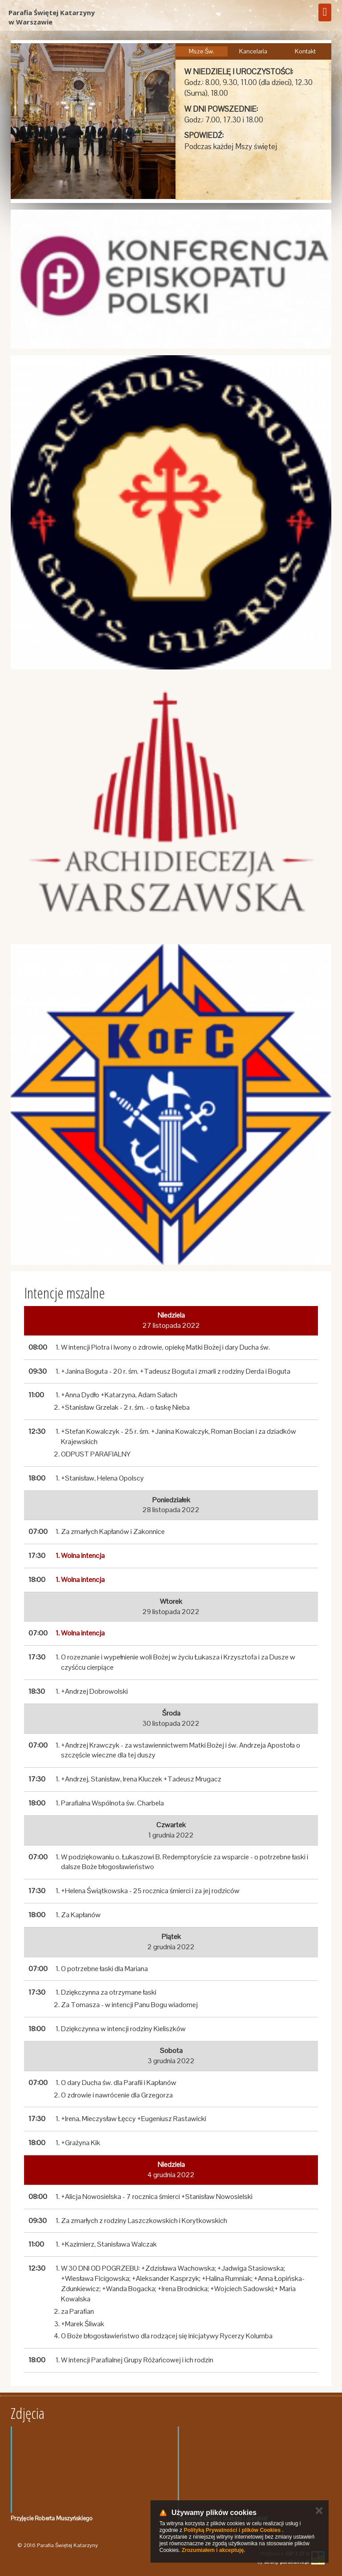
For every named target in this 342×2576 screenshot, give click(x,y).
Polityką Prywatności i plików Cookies (232, 2530)
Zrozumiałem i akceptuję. (213, 2550)
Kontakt (305, 51)
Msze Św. (201, 51)
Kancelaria (253, 51)
